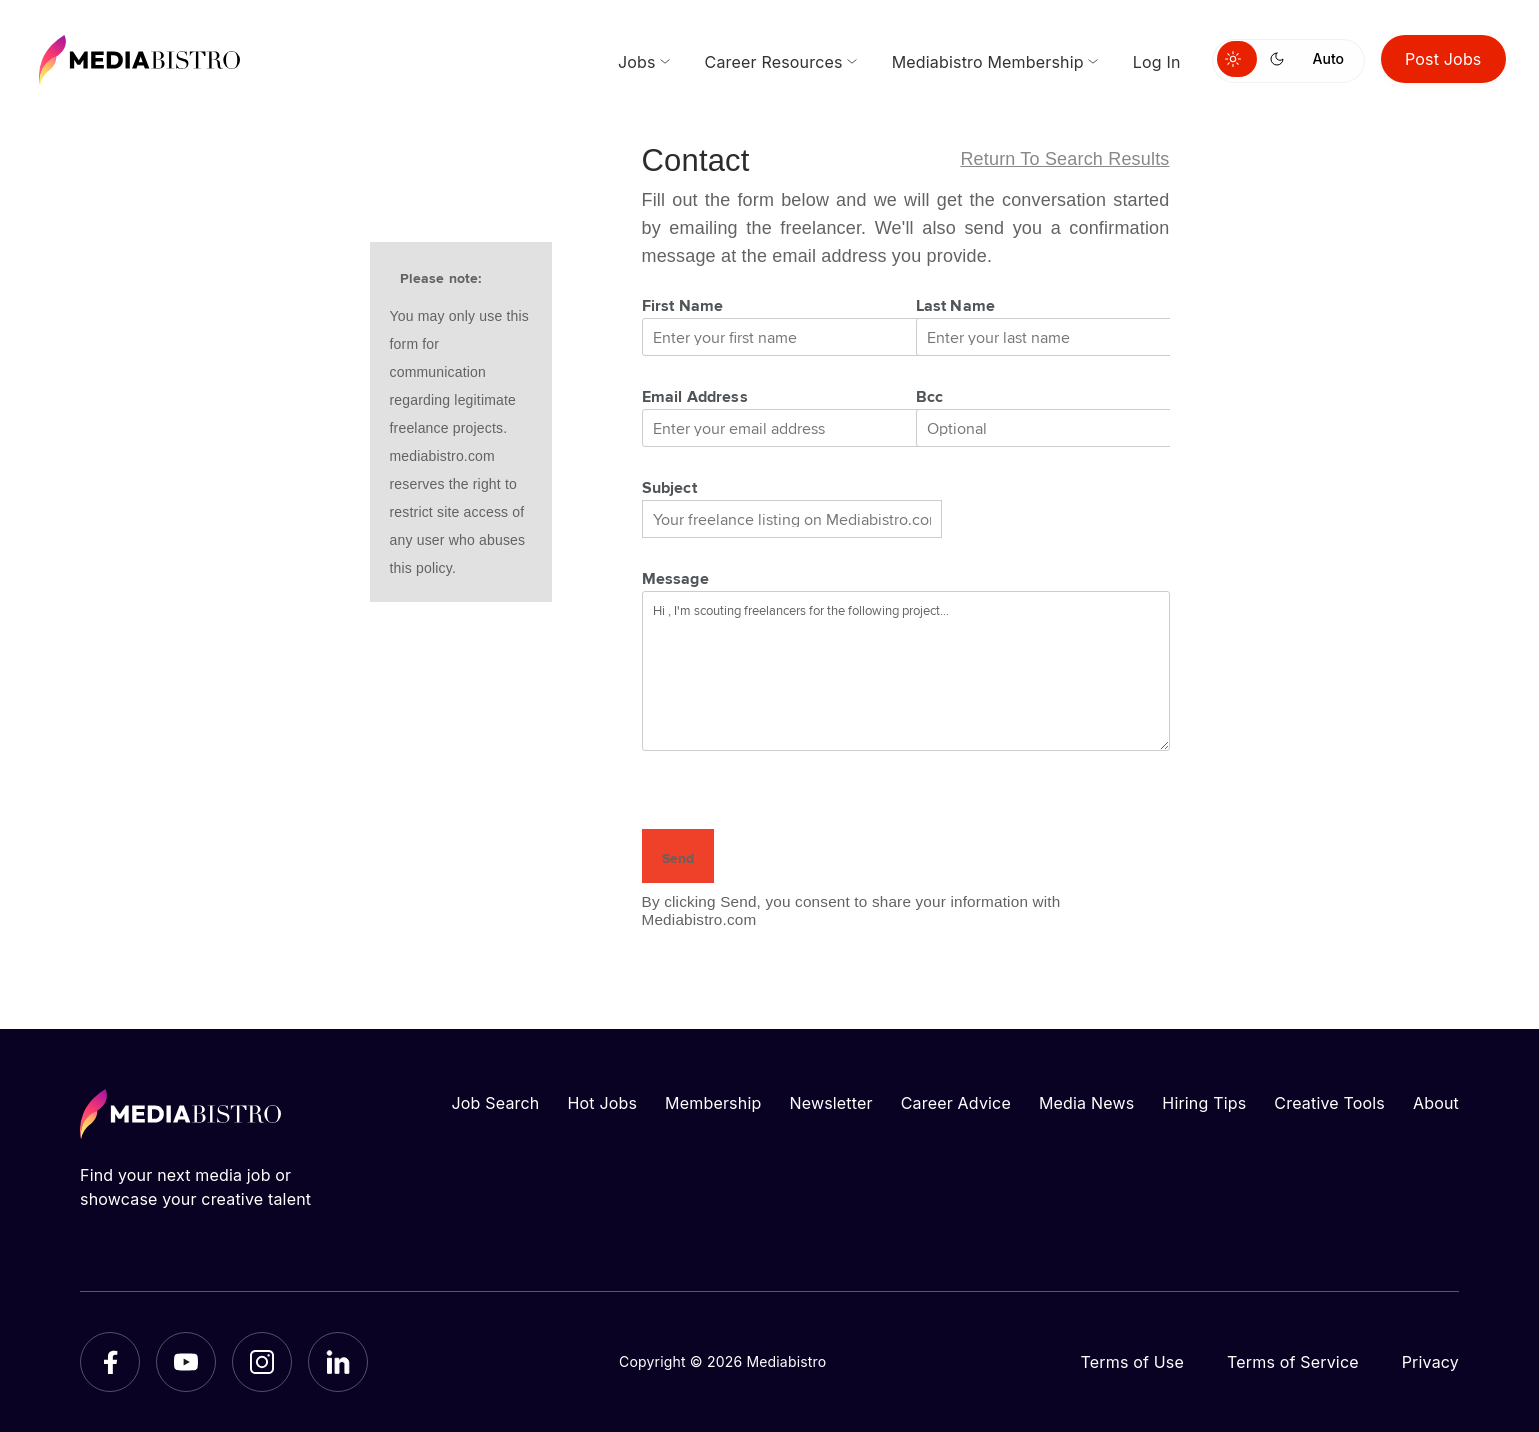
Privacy (1430, 1362)
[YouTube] (186, 1362)
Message (675, 578)
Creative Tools (1329, 1103)
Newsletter (830, 1103)
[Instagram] (262, 1362)
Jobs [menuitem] (637, 62)
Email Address (695, 396)
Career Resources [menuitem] (774, 62)
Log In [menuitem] (1157, 62)
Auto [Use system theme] (1328, 58)
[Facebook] (110, 1362)
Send (678, 858)
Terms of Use (1132, 1362)
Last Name (956, 305)
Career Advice (956, 1103)
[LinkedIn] (338, 1362)
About (1436, 1103)
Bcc (930, 396)
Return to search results (1064, 159)
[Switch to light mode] (1237, 59)
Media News (1086, 1103)
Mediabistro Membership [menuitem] (988, 62)
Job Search (496, 1103)
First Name (683, 305)
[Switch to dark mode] (1281, 59)
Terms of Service (1293, 1362)
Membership (713, 1103)
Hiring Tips (1204, 1103)
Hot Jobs (602, 1103)
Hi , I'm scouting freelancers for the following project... (906, 671)
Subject (669, 487)
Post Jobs (1443, 59)
